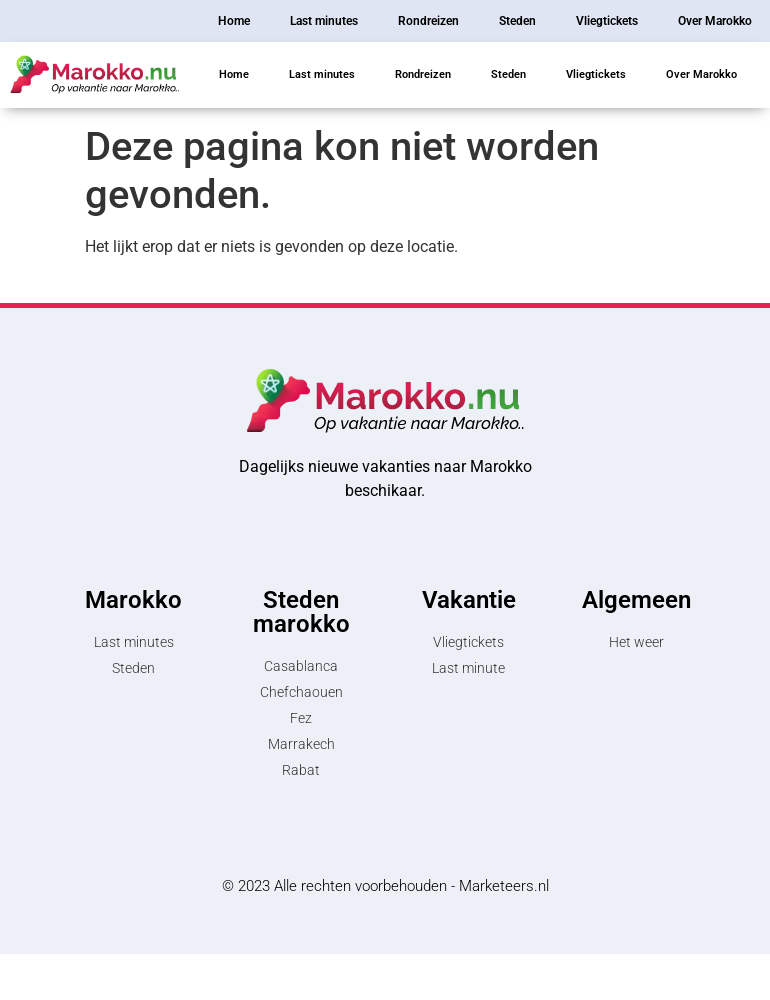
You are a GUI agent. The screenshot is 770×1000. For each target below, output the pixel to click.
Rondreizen (423, 74)
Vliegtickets (596, 74)
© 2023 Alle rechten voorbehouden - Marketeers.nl (385, 886)
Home (234, 74)
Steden (508, 74)
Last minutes (322, 74)
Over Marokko (701, 74)
